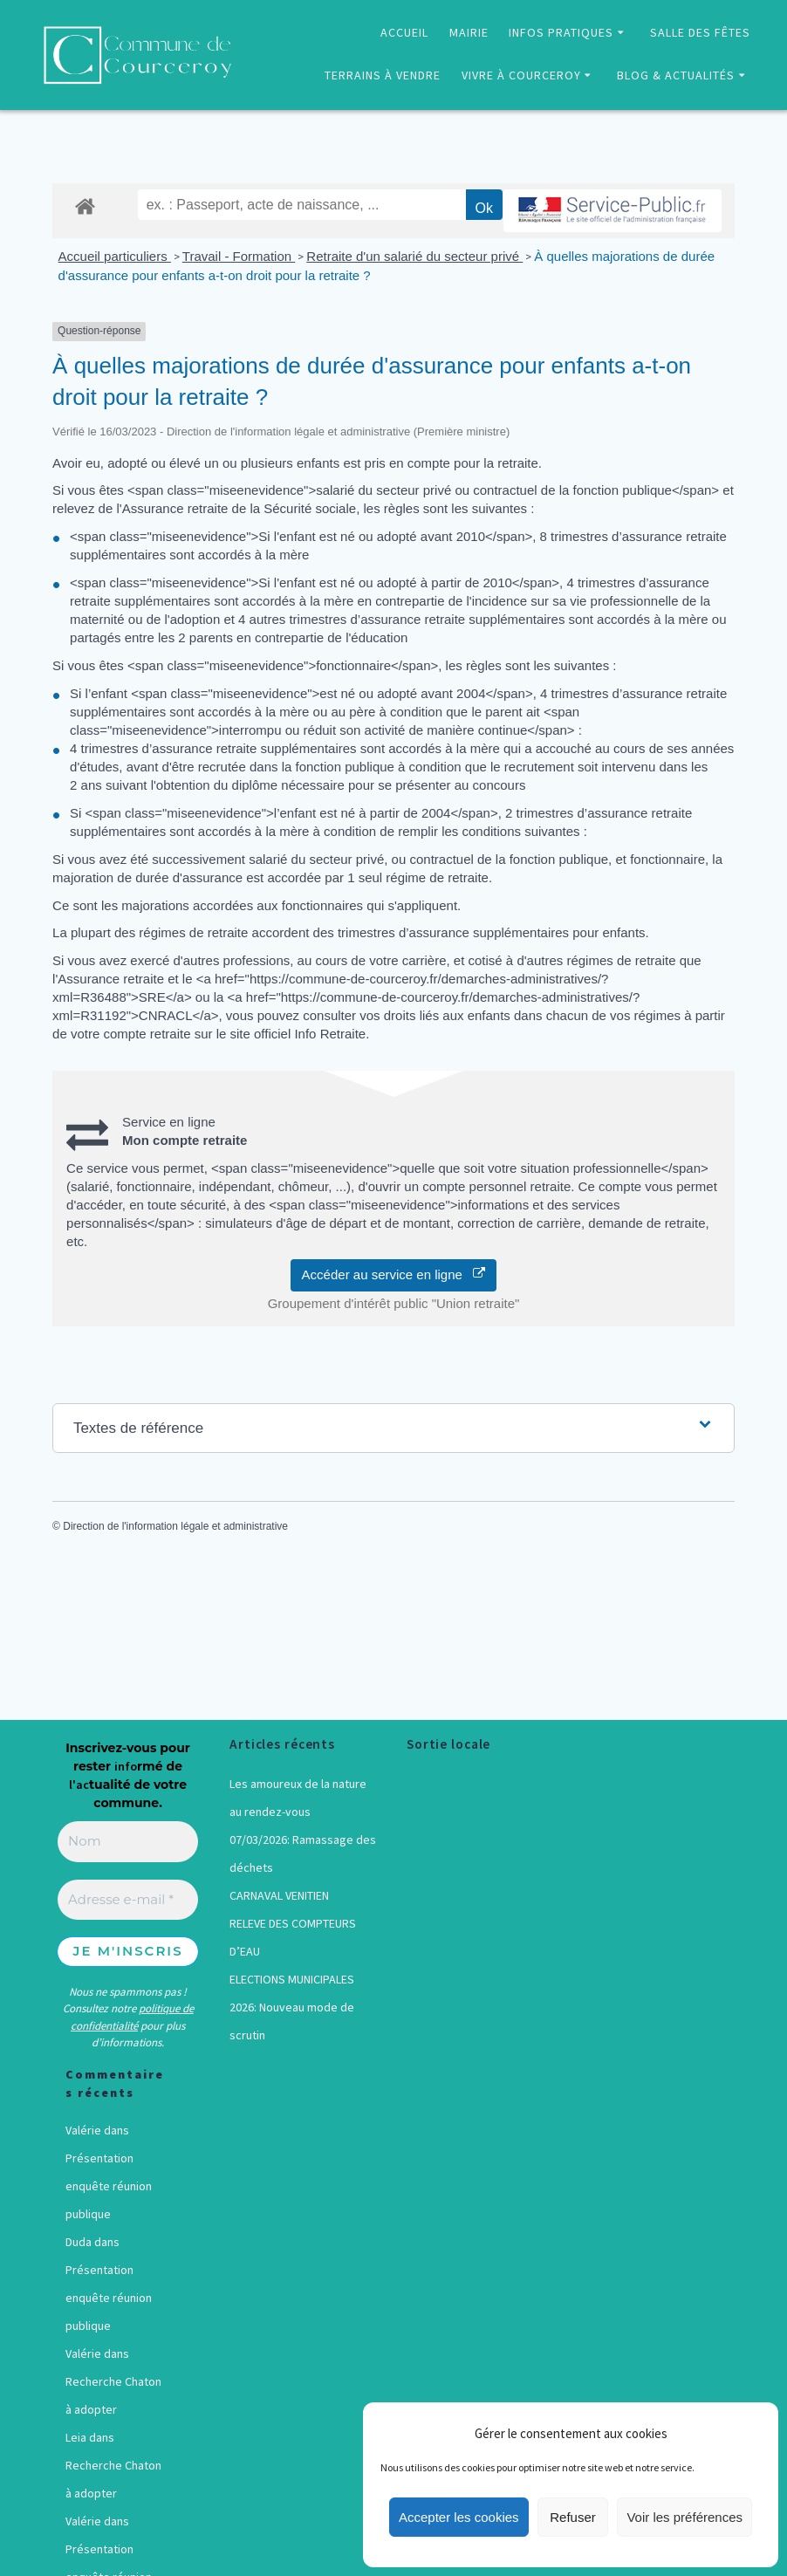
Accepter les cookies (459, 2517)
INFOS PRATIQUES (561, 32)
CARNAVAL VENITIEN (279, 1895)
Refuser (573, 2517)
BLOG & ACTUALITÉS (676, 75)
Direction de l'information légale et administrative (175, 1526)
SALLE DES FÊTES (700, 32)
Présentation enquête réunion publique (108, 2186)
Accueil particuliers (114, 256)
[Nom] (128, 1841)
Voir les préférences (684, 2517)
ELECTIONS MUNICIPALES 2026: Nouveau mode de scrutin (291, 2007)
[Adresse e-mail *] (128, 1900)
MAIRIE (469, 32)
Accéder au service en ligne (394, 1274)
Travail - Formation (238, 256)
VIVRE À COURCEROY (521, 75)
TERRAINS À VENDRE (383, 75)
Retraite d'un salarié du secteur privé (414, 256)
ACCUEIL (404, 32)
